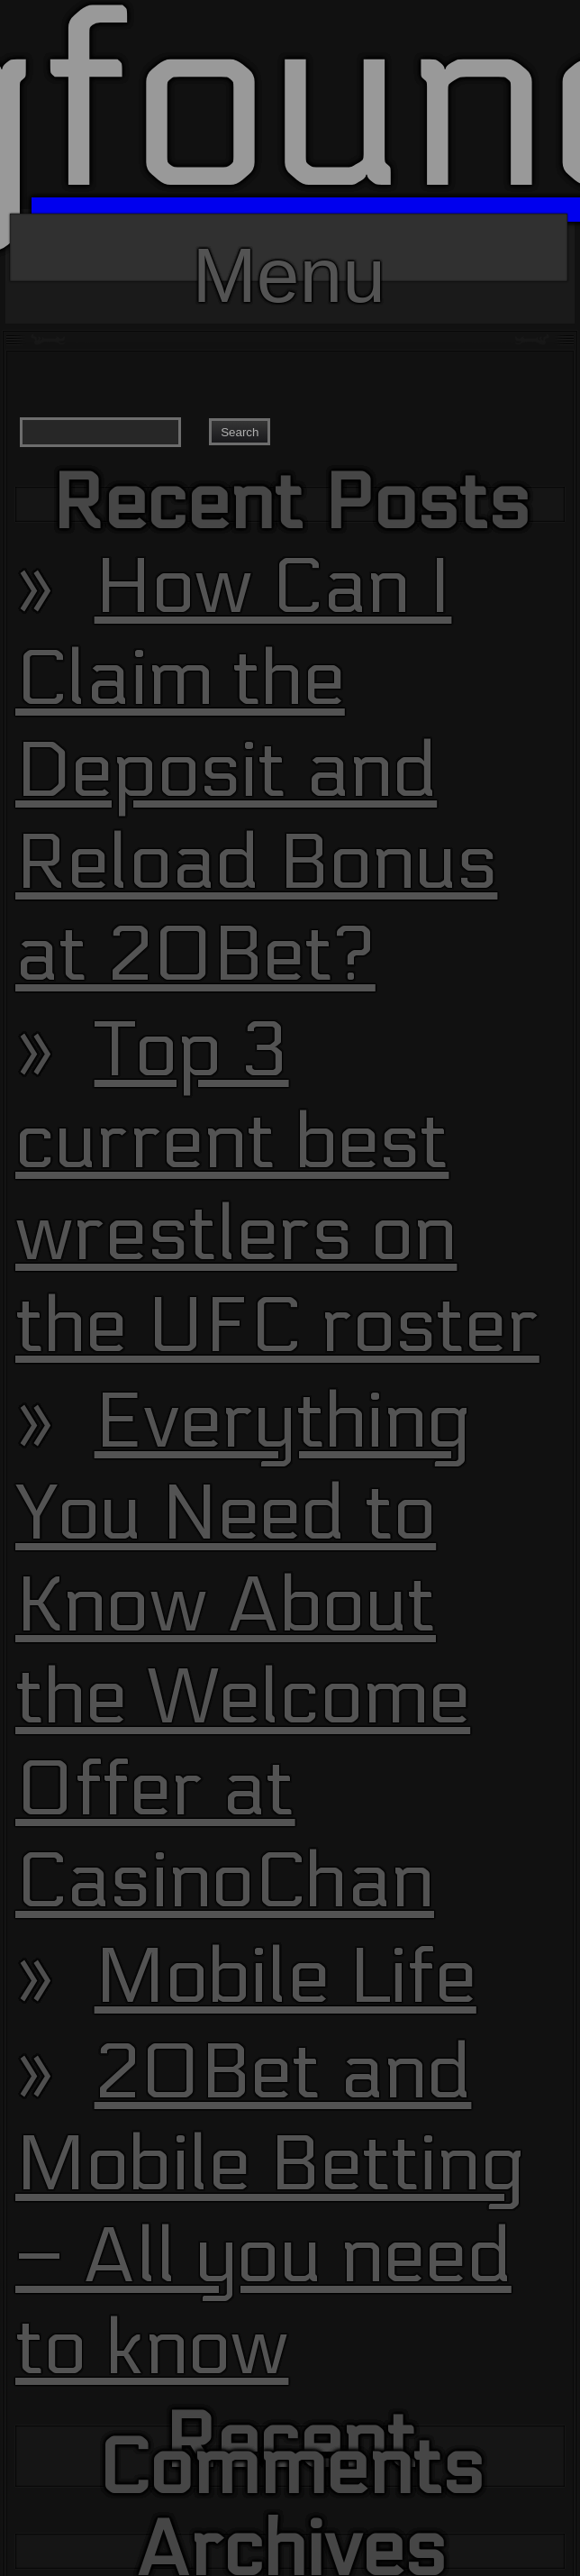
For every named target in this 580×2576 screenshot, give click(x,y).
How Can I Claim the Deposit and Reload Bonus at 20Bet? (256, 771)
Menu (288, 256)
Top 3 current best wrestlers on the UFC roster (277, 1189)
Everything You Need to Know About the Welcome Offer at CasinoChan (243, 1652)
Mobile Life (285, 1977)
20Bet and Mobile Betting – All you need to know (270, 2211)
